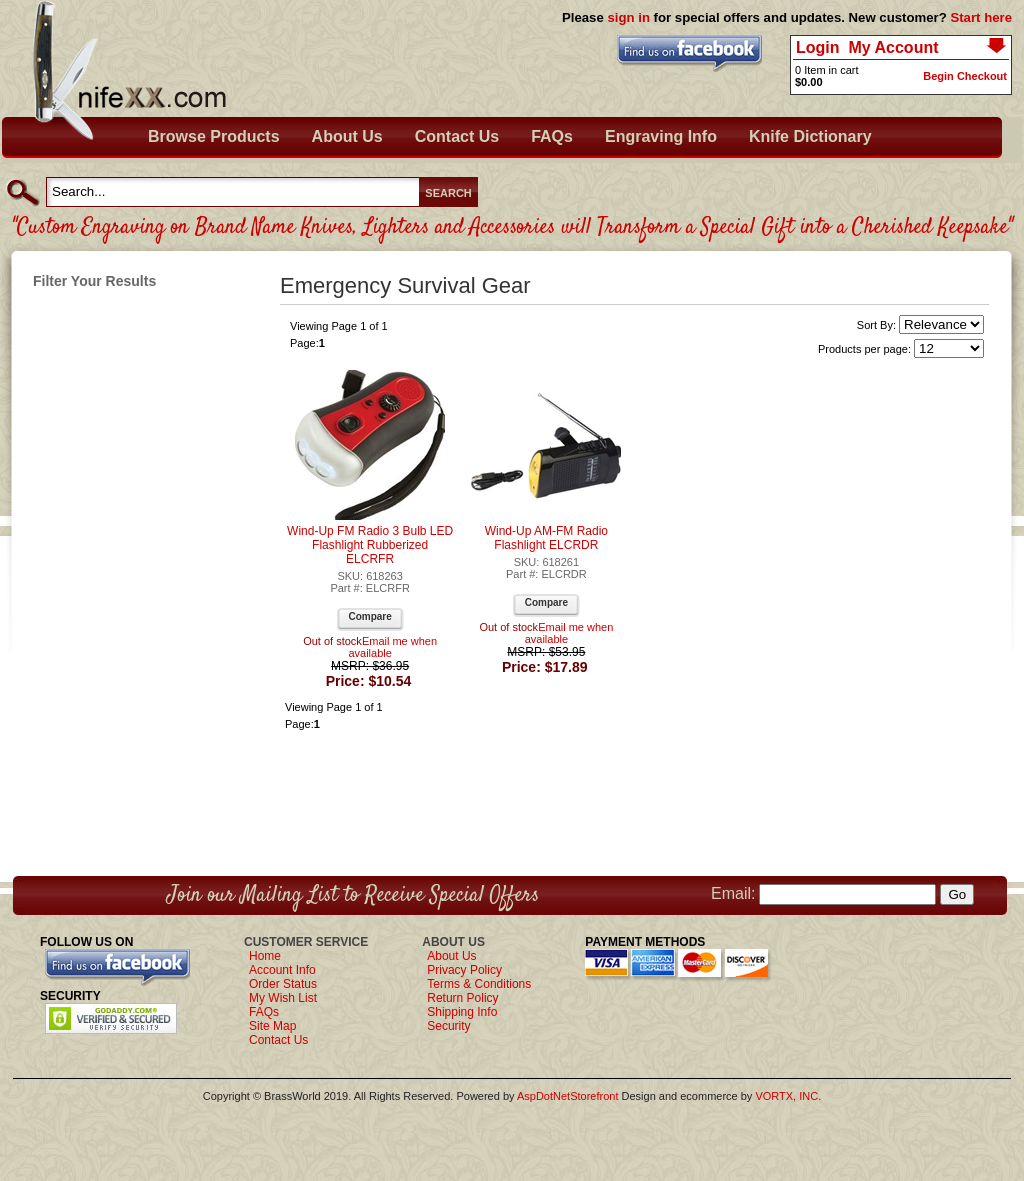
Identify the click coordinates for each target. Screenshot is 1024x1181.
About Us (347, 136)
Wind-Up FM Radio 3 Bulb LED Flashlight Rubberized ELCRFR (370, 545)
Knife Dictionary (810, 136)
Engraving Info (661, 136)
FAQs (552, 136)
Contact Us (457, 136)
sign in (628, 17)
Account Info (282, 970)
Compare (369, 616)
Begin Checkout (965, 76)
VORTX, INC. (788, 1096)
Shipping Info (462, 1012)
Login (818, 47)
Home (265, 956)
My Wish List (283, 998)
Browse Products (214, 136)
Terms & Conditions (479, 984)
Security (448, 1026)
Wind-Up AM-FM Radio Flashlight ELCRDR (546, 538)
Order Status (283, 984)
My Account (893, 47)
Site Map (272, 1026)
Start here (981, 17)
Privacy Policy (464, 970)
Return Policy (462, 998)
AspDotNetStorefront (568, 1096)
